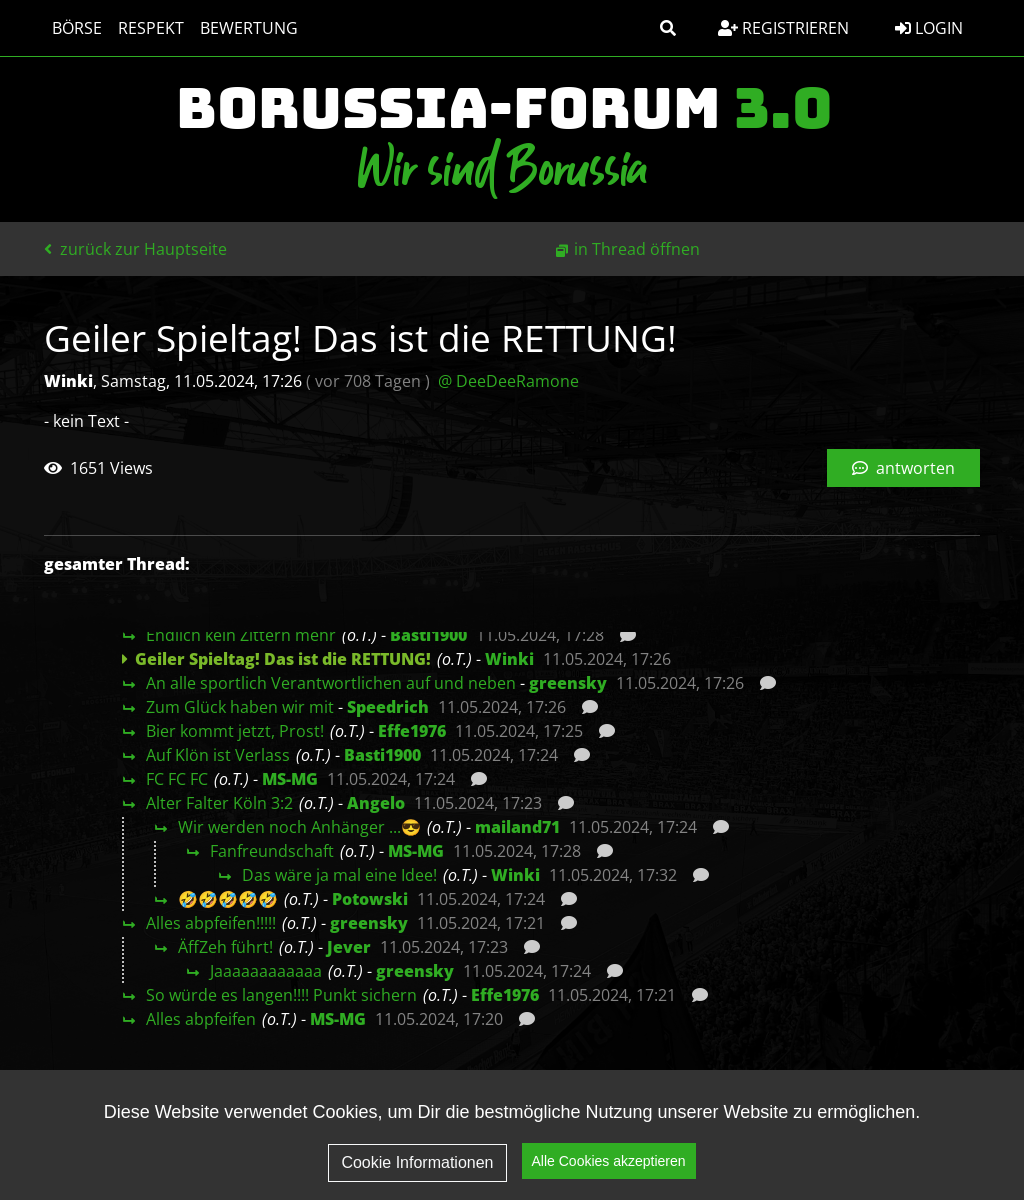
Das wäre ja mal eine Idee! (339, 875)
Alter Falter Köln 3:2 (219, 803)
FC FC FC (177, 779)
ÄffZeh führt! (225, 947)
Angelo (376, 803)
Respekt (151, 28)
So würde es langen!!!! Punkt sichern (281, 995)
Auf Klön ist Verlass (218, 755)
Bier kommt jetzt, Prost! (235, 731)
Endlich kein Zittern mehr (241, 635)
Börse (77, 28)
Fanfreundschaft (272, 851)
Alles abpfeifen (201, 1019)
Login (929, 28)
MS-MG (290, 779)
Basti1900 (428, 635)
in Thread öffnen (637, 249)
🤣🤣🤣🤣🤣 (228, 899)
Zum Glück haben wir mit (240, 707)
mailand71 (517, 827)
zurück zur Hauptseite (135, 249)
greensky (568, 683)
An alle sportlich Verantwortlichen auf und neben (331, 683)
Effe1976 (412, 731)
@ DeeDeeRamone (508, 381)
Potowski (370, 899)
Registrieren (783, 28)
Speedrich (388, 707)
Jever (349, 947)
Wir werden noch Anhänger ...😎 (299, 827)
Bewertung (249, 28)
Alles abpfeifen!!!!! (211, 923)
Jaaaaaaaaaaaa (266, 971)
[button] (668, 28)
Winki (509, 659)
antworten (903, 468)
